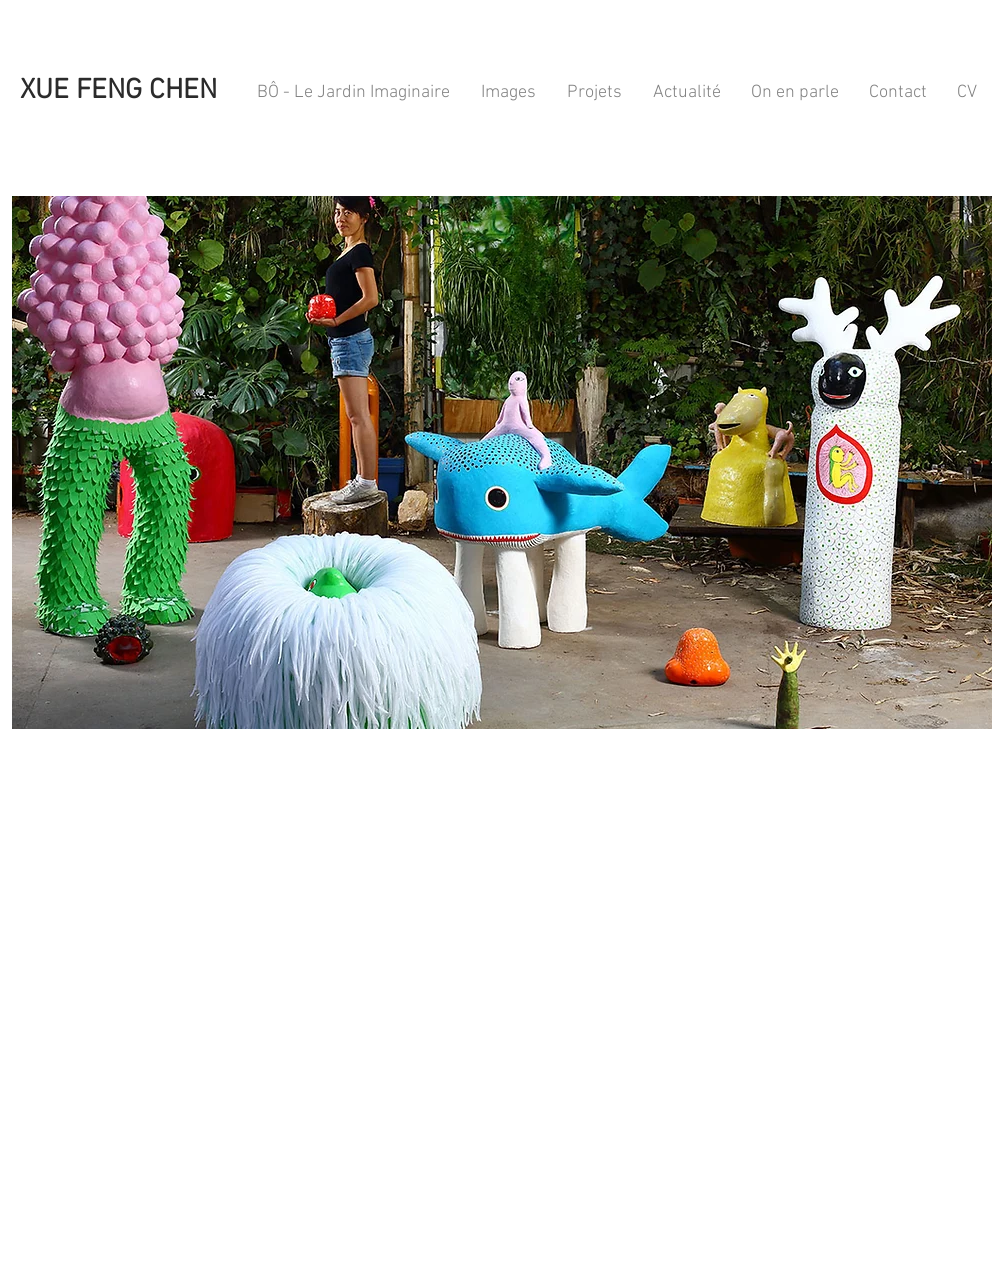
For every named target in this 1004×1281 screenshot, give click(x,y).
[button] (502, 462)
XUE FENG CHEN (115, 91)
